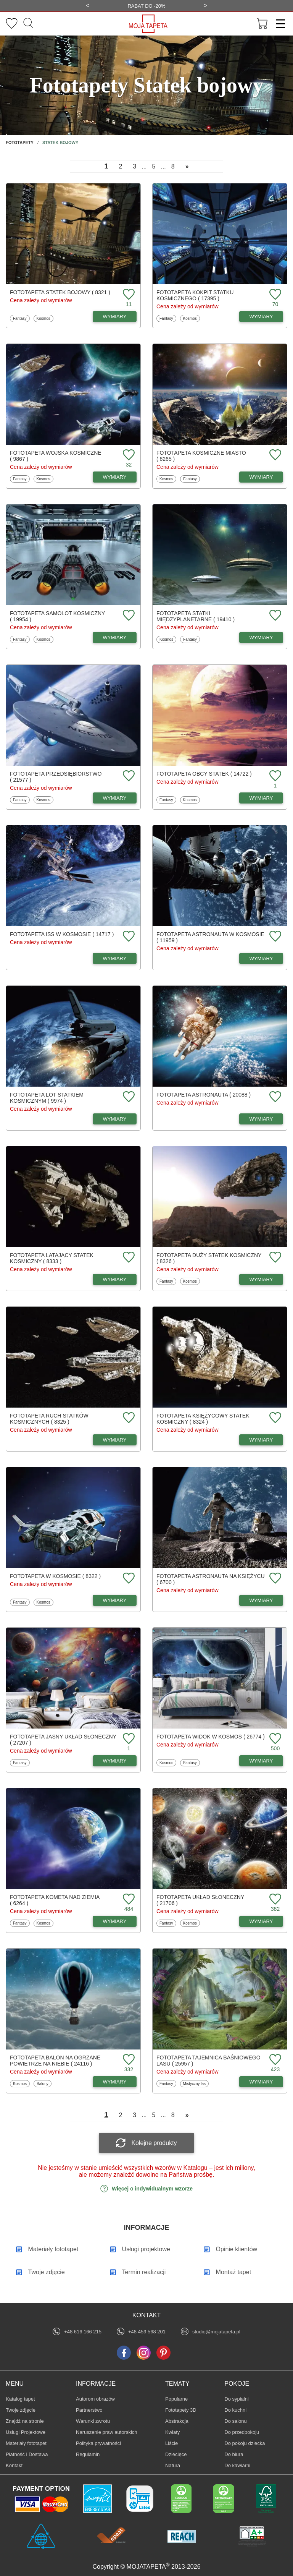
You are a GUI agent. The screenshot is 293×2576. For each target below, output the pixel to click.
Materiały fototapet (26, 2443)
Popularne (176, 2399)
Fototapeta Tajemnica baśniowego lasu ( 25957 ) (208, 2060)
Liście (176, 2443)
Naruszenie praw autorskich (106, 2432)
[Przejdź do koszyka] (262, 24)
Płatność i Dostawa (27, 2454)
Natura (176, 2465)
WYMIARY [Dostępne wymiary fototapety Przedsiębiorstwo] (115, 798)
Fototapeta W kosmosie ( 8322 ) (55, 1576)
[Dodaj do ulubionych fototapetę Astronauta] (274, 1097)
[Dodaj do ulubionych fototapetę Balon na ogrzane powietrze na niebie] (128, 2060)
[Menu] (277, 24)
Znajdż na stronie (25, 2421)
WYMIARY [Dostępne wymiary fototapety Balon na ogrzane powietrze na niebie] (115, 2082)
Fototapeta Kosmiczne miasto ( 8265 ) (201, 456)
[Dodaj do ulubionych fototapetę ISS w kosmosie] (128, 936)
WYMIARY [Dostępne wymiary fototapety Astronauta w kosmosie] (261, 958)
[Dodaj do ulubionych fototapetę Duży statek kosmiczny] (274, 1257)
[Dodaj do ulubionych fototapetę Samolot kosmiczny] (128, 615)
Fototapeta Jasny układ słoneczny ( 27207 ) (63, 1740)
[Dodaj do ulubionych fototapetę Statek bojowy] (128, 294)
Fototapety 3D (180, 2410)
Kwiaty (176, 2432)
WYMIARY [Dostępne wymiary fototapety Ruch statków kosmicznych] (115, 1440)
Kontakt (14, 2465)
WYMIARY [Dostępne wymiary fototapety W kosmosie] (115, 1600)
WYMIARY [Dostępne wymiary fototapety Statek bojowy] (115, 316)
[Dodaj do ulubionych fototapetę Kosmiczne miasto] (274, 455)
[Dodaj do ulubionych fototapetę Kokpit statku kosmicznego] (274, 294)
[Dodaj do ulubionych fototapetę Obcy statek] (274, 776)
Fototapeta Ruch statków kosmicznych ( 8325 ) (49, 1419)
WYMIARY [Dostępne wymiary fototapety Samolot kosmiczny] (115, 637)
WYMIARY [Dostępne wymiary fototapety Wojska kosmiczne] (115, 477)
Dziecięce (176, 2454)
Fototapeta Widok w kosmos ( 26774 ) (210, 1737)
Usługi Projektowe (25, 2432)
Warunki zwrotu (93, 2421)
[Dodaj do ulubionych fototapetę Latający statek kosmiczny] (128, 1257)
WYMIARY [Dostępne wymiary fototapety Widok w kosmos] (261, 1761)
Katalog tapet (20, 2399)
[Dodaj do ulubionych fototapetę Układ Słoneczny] (274, 1899)
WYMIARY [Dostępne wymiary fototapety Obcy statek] (261, 798)
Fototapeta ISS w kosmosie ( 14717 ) (62, 934)
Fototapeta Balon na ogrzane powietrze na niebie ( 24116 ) (55, 2060)
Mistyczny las (194, 2083)
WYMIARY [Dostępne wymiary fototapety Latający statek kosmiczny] (115, 1279)
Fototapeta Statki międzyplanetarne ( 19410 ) (195, 616)
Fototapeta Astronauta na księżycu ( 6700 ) (210, 1579)
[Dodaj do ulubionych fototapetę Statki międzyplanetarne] (274, 615)
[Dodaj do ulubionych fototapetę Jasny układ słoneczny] (128, 1739)
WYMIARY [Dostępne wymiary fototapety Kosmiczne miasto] (261, 477)
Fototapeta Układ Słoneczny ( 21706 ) (200, 1900)
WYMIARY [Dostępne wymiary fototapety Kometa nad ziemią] (115, 1921)
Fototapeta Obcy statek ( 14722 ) (204, 774)
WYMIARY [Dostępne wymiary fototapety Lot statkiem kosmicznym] (115, 1119)
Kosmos (44, 318)
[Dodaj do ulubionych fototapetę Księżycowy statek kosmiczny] (274, 1418)
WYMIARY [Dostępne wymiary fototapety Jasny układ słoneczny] (115, 1761)
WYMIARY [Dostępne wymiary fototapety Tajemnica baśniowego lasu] (261, 2082)
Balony (44, 2083)
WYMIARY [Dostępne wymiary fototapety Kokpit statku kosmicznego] (261, 316)
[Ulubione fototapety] (12, 24)
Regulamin (88, 2454)
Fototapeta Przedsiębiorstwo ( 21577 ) (55, 777)
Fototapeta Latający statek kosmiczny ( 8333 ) (51, 1258)
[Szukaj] (28, 23)
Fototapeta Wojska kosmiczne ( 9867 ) (55, 456)
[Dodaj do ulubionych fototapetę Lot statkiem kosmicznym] (128, 1097)
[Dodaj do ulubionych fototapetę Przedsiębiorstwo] (128, 776)
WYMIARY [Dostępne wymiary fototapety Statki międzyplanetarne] (261, 637)
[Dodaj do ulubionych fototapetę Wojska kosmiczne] (128, 455)
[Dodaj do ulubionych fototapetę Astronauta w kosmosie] (274, 936)
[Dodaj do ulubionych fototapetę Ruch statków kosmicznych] (128, 1418)
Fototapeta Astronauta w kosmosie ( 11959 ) (210, 937)
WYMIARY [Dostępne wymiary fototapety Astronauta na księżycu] (261, 1600)
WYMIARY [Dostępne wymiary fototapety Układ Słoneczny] (261, 1921)
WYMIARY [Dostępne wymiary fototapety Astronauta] (261, 1119)
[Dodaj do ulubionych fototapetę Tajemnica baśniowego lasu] (274, 2060)
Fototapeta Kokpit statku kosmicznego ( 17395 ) (194, 295)
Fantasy (21, 318)
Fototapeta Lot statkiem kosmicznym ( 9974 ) (47, 1098)
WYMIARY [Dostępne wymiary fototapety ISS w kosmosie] (115, 958)
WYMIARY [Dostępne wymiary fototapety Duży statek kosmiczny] (261, 1279)
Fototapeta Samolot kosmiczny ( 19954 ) (57, 616)
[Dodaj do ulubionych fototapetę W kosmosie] (128, 1578)
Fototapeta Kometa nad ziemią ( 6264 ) (55, 1900)
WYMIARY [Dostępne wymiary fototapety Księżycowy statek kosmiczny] (261, 1440)
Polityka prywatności (98, 2443)
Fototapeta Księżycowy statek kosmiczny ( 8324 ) (202, 1419)
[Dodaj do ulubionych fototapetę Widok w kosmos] (274, 1739)
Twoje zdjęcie (20, 2410)
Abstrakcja (176, 2421)
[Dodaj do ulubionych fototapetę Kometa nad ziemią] (128, 1899)
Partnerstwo (89, 2410)
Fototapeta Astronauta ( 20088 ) (203, 1095)
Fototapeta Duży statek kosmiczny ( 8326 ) (208, 1258)
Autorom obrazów (95, 2399)
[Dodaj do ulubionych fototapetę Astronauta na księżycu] (274, 1578)
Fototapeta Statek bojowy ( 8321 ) (60, 292)
